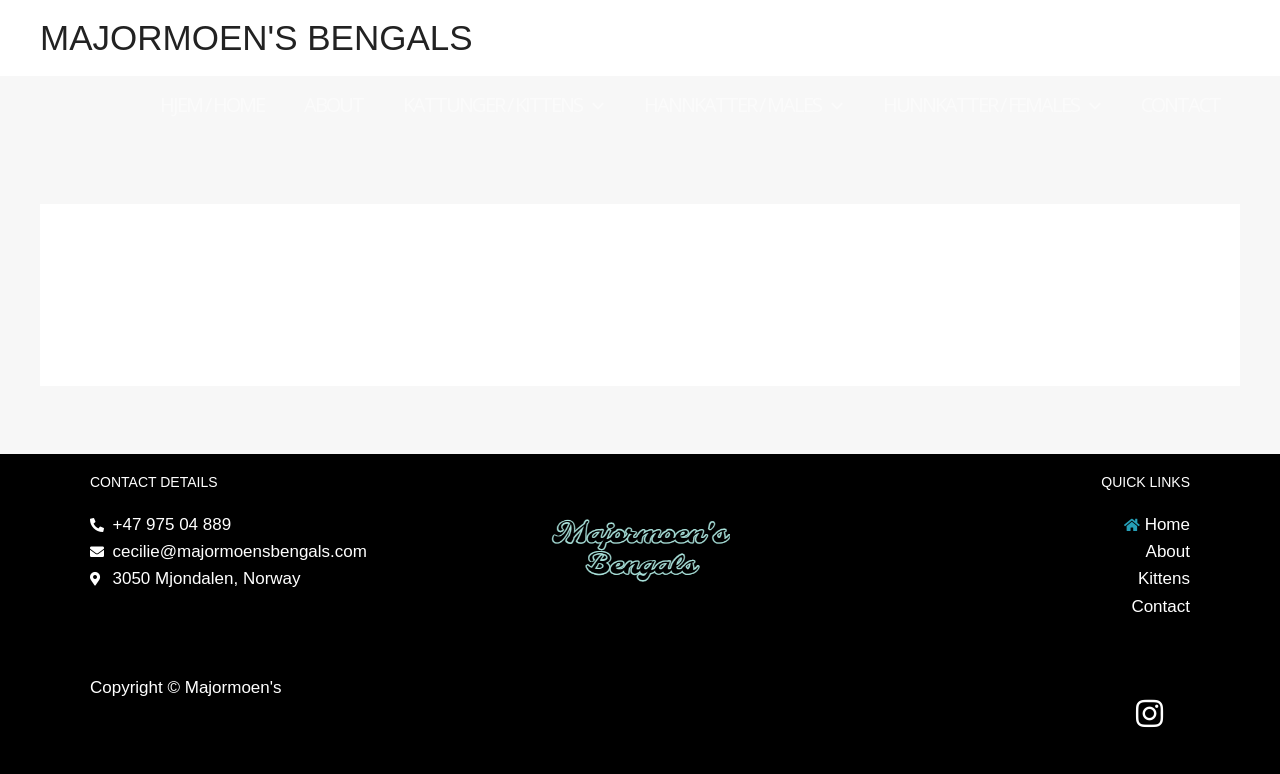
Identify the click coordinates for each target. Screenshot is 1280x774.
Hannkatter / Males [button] (743, 105)
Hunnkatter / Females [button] (992, 105)
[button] (593, 105)
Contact (1180, 105)
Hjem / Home (212, 105)
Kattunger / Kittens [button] (503, 105)
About (333, 105)
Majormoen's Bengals (256, 37)
